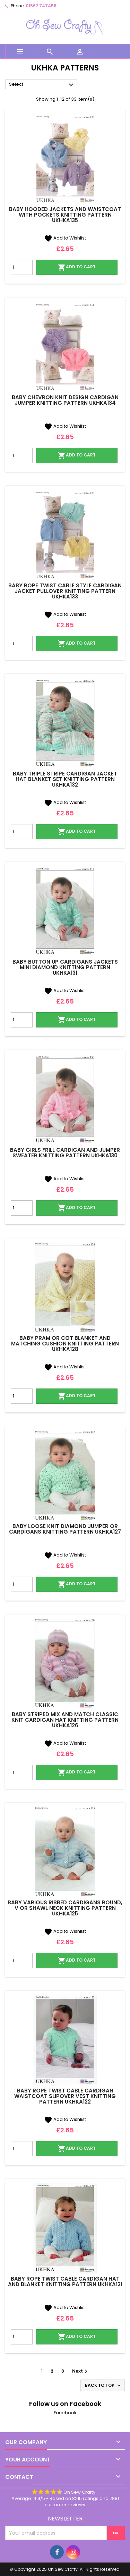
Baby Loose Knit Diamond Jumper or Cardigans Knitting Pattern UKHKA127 (65, 1528)
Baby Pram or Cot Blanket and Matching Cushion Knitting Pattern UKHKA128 (65, 1343)
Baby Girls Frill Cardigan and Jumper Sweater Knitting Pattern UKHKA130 (65, 1152)
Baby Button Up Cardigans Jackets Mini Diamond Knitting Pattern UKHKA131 (65, 967)
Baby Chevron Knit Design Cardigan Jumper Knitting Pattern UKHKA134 (65, 400)
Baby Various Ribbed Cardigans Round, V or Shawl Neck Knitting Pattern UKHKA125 (65, 1908)
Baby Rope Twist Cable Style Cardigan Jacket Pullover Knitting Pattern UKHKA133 (65, 591)
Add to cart (77, 267)
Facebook (65, 2412)
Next (80, 2371)
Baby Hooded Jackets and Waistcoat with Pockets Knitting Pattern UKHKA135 (65, 214)
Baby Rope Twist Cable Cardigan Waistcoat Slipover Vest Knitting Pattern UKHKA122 (65, 2096)
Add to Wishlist (65, 238)
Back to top (103, 2385)
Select (42, 85)
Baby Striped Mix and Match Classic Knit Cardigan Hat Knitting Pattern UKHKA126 (65, 1720)
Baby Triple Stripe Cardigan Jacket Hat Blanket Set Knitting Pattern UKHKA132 (65, 779)
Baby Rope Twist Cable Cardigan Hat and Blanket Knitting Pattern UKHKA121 (65, 2281)
